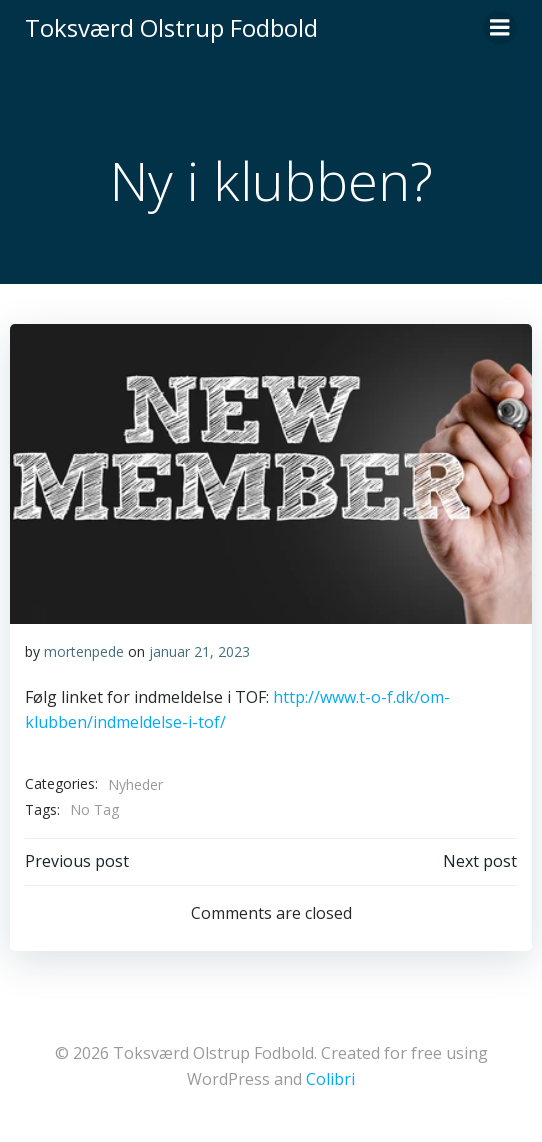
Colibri (330, 1079)
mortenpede (84, 651)
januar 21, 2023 (199, 651)
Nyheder (135, 784)
